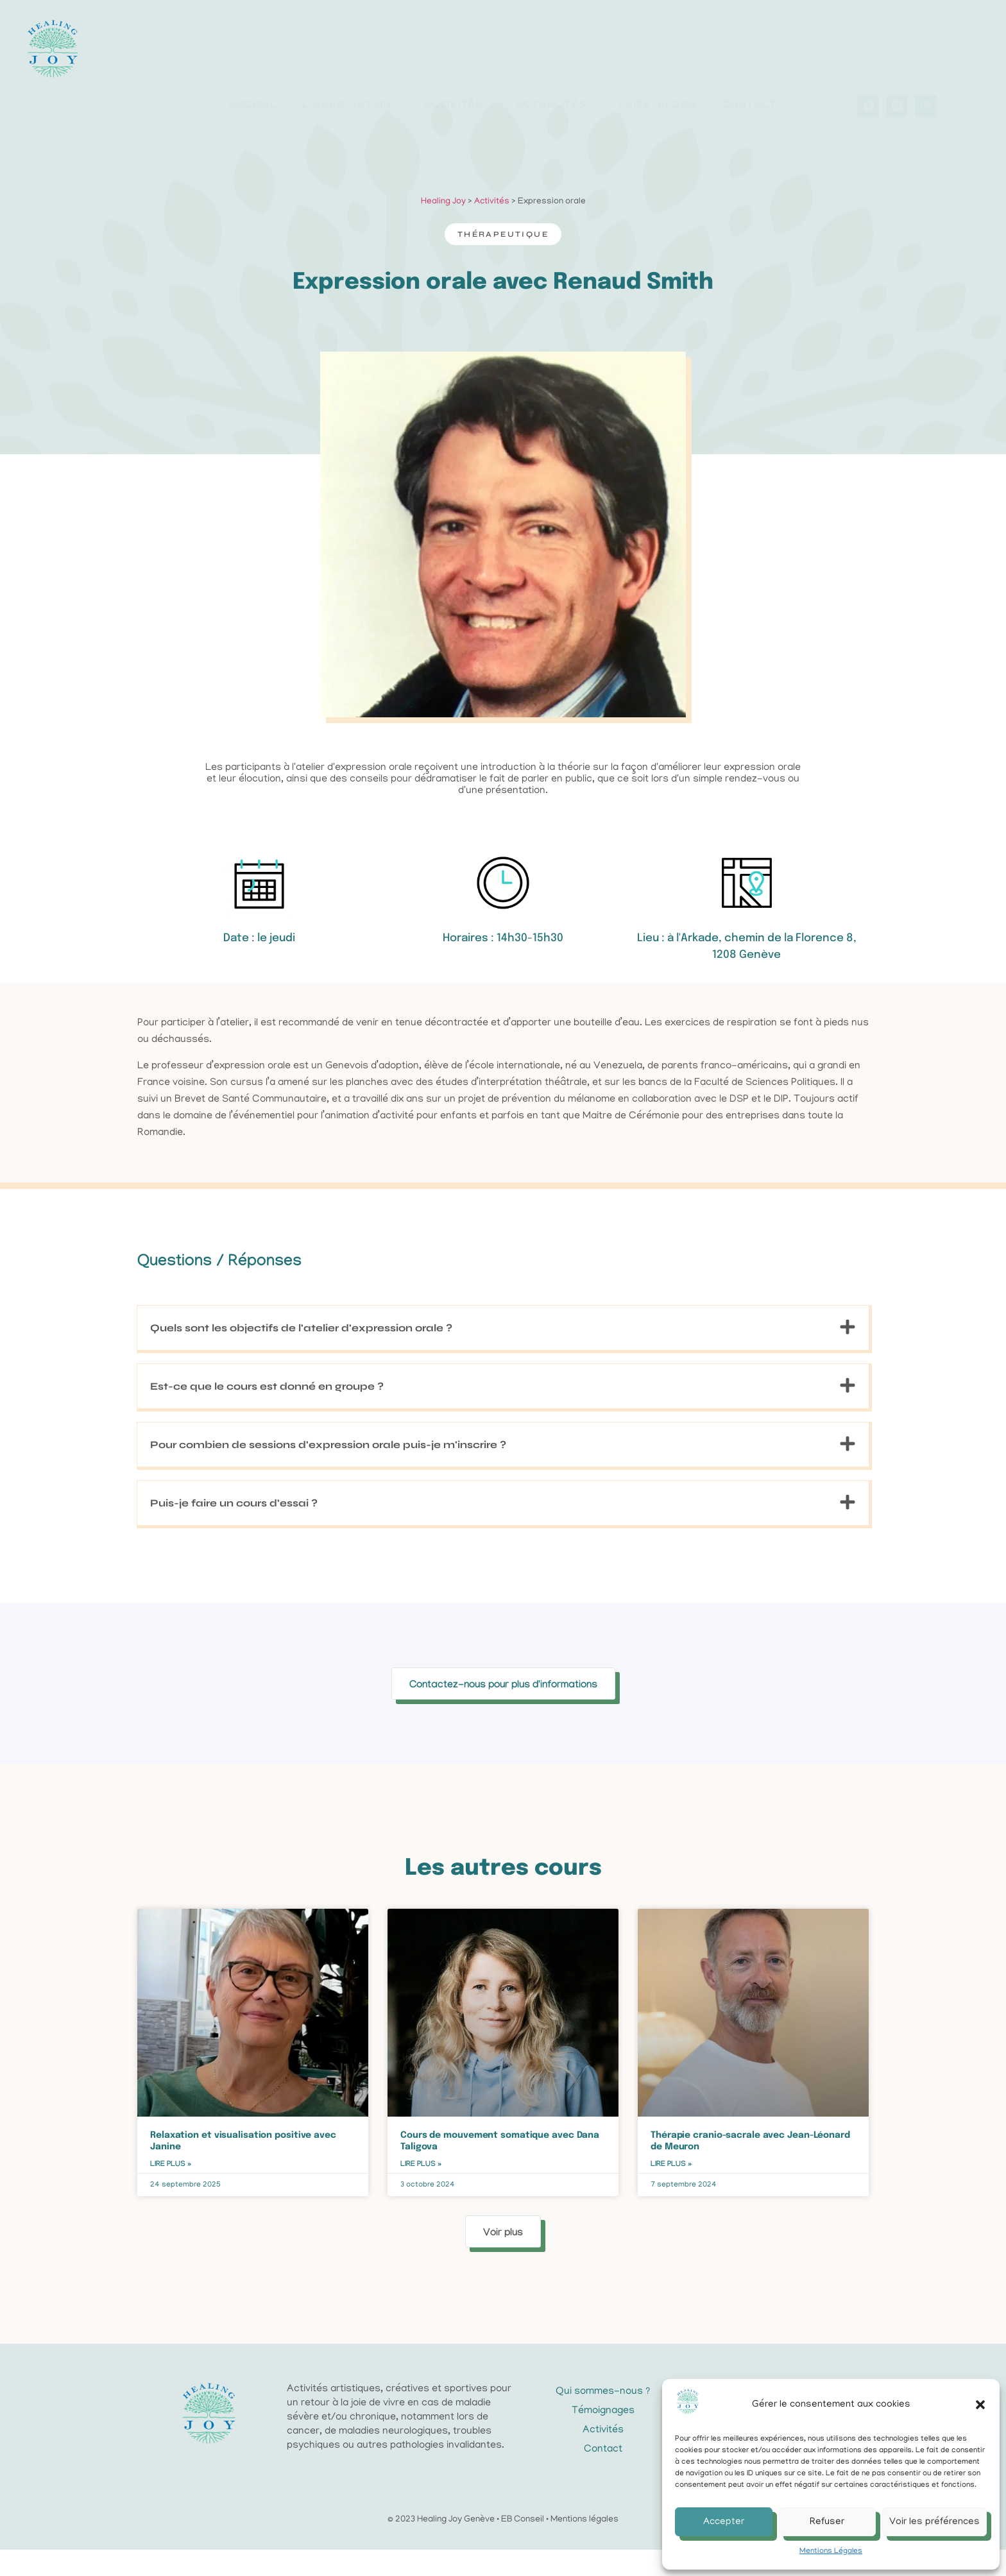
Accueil (252, 61)
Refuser (827, 2522)
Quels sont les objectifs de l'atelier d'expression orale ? (301, 1423)
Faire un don (658, 61)
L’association (350, 61)
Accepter (723, 2522)
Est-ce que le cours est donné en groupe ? (267, 1482)
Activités (456, 61)
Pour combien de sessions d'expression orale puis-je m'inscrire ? (328, 1540)
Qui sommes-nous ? (603, 2417)
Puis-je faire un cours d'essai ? (234, 1598)
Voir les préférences (934, 2522)
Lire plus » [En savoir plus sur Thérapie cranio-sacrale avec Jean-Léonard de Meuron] (671, 2190)
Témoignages (603, 2437)
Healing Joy (443, 227)
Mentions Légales (830, 2551)
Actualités (554, 61)
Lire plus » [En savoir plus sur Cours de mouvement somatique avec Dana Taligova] (420, 2190)
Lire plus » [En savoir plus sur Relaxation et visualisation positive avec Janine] (170, 2190)
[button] (980, 2404)
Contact (750, 61)
